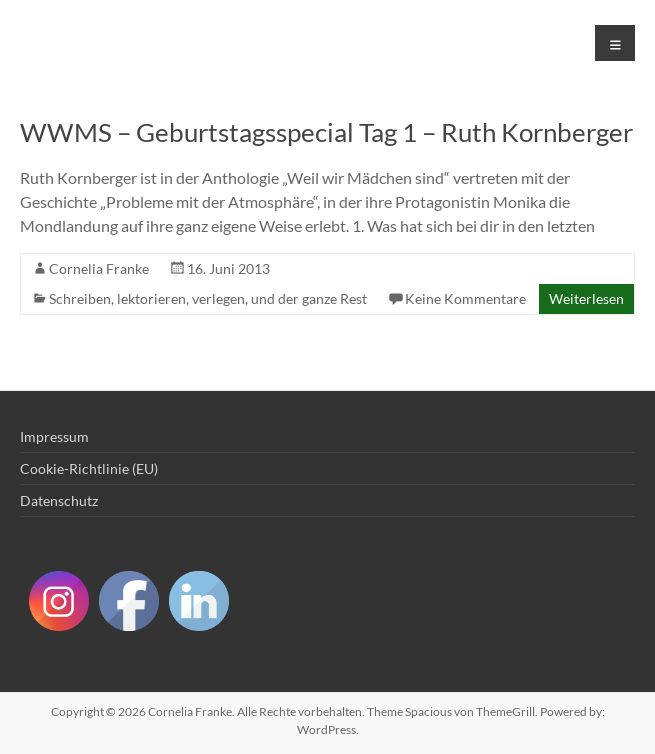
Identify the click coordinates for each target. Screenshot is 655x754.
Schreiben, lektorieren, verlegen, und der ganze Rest (208, 298)
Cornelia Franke (99, 268)
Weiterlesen (586, 298)
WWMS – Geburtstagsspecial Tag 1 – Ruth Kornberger (326, 132)
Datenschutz (59, 500)
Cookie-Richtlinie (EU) (89, 468)
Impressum (54, 436)
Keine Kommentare (465, 298)
